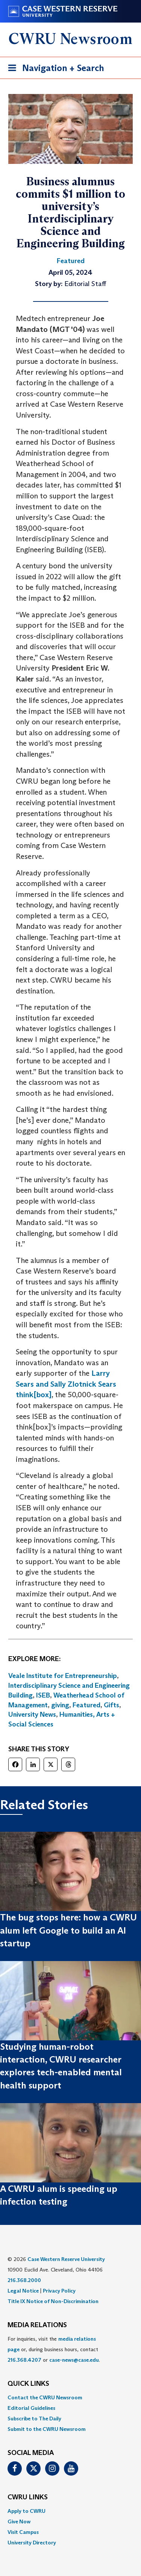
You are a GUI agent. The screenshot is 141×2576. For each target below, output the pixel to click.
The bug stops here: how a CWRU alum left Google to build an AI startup (68, 1930)
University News (32, 1714)
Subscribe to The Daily (34, 2418)
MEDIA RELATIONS (37, 2325)
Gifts (111, 1705)
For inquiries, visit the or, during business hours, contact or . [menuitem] (54, 2349)
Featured (86, 1705)
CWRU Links (28, 2497)
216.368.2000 (24, 2280)
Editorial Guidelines (31, 2408)
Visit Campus (23, 2532)
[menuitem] (70, 2397)
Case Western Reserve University (66, 2259)
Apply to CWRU (26, 2511)
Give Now (19, 2521)
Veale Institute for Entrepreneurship (62, 1676)
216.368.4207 (24, 2359)
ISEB (43, 1695)
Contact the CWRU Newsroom (45, 2397)
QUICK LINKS (28, 2384)
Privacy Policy (59, 2290)
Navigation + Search (53, 69)
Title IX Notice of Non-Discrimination (53, 2301)
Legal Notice (23, 2290)
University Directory (32, 2542)
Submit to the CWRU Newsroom (47, 2429)
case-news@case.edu (74, 2359)
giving (60, 1705)
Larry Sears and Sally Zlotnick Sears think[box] (66, 1384)
